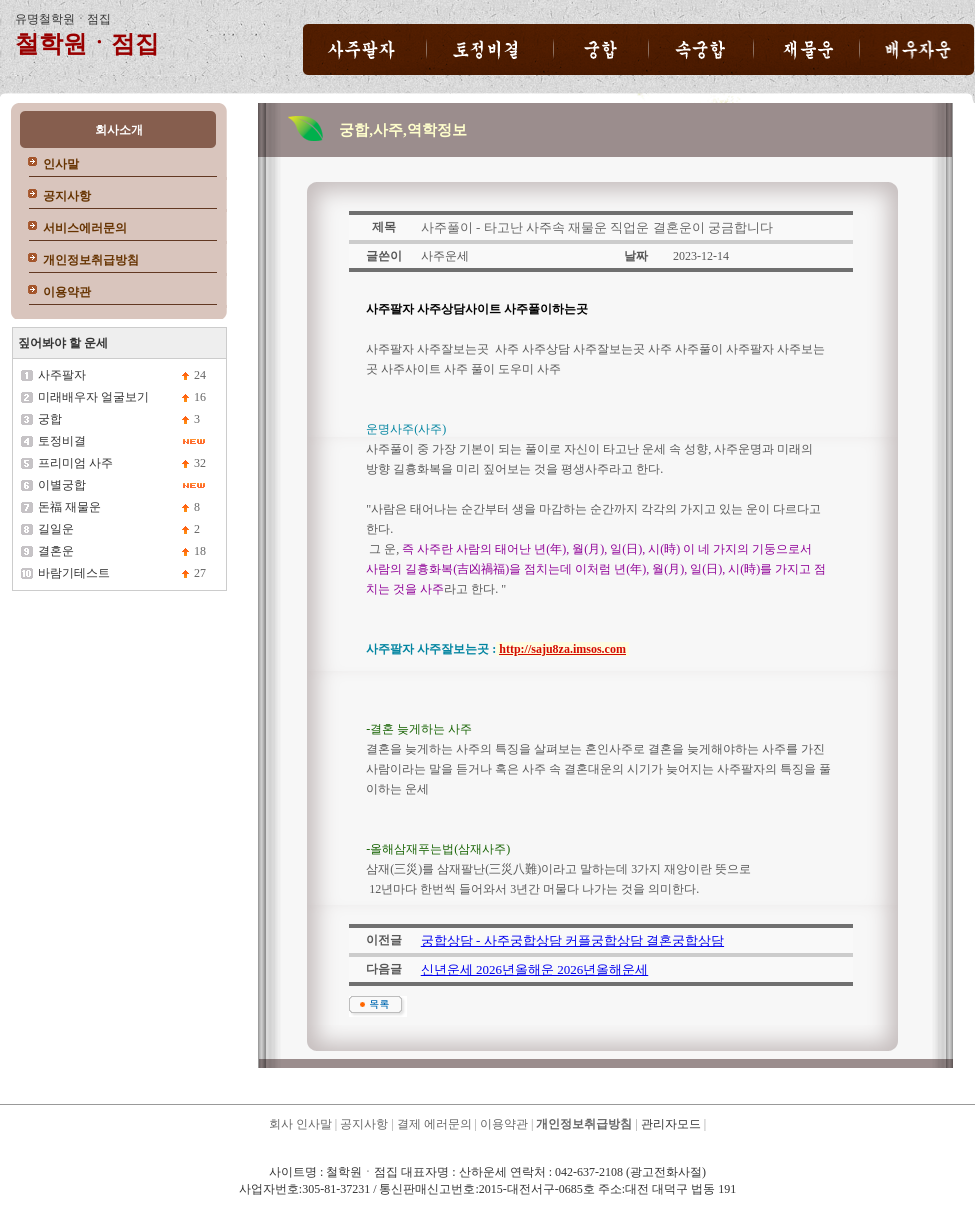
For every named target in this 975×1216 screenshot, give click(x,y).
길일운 (56, 529)
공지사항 (67, 196)
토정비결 (62, 441)
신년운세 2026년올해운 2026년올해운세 (535, 969)
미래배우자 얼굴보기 (93, 397)
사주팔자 (62, 375)
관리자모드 (671, 1124)
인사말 (61, 164)
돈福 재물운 (69, 507)
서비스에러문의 (85, 228)
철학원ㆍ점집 (87, 44)
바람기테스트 (74, 573)
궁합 (50, 419)
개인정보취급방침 (91, 260)
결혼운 (56, 551)
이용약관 (67, 292)
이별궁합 (62, 485)
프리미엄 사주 (75, 463)
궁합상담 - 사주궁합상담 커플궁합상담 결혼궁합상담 (572, 940)
